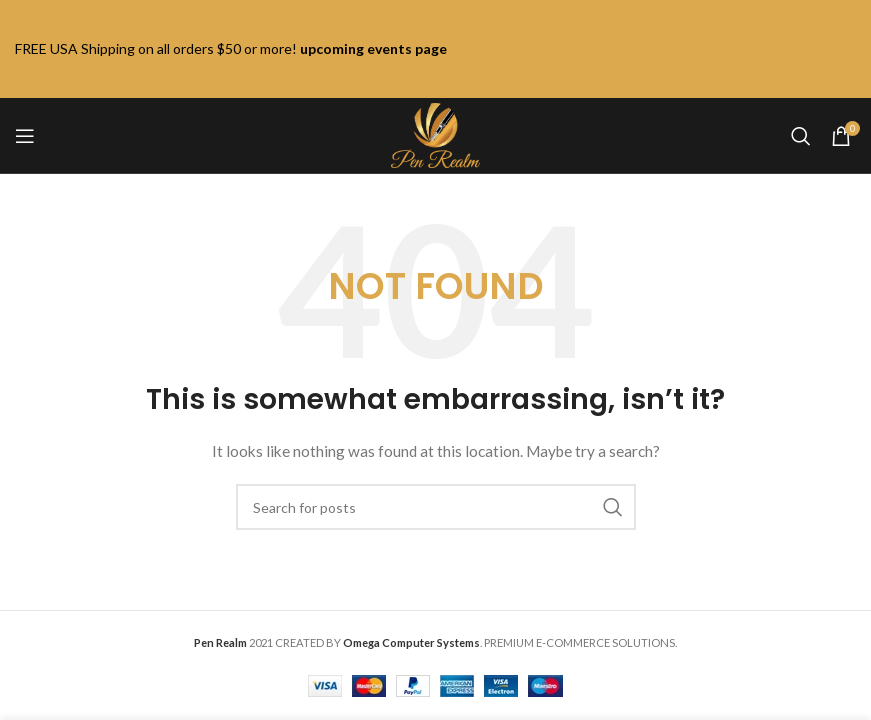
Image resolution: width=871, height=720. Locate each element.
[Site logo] (435, 133)
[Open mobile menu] (25, 136)
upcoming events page (373, 48)
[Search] (801, 136)
